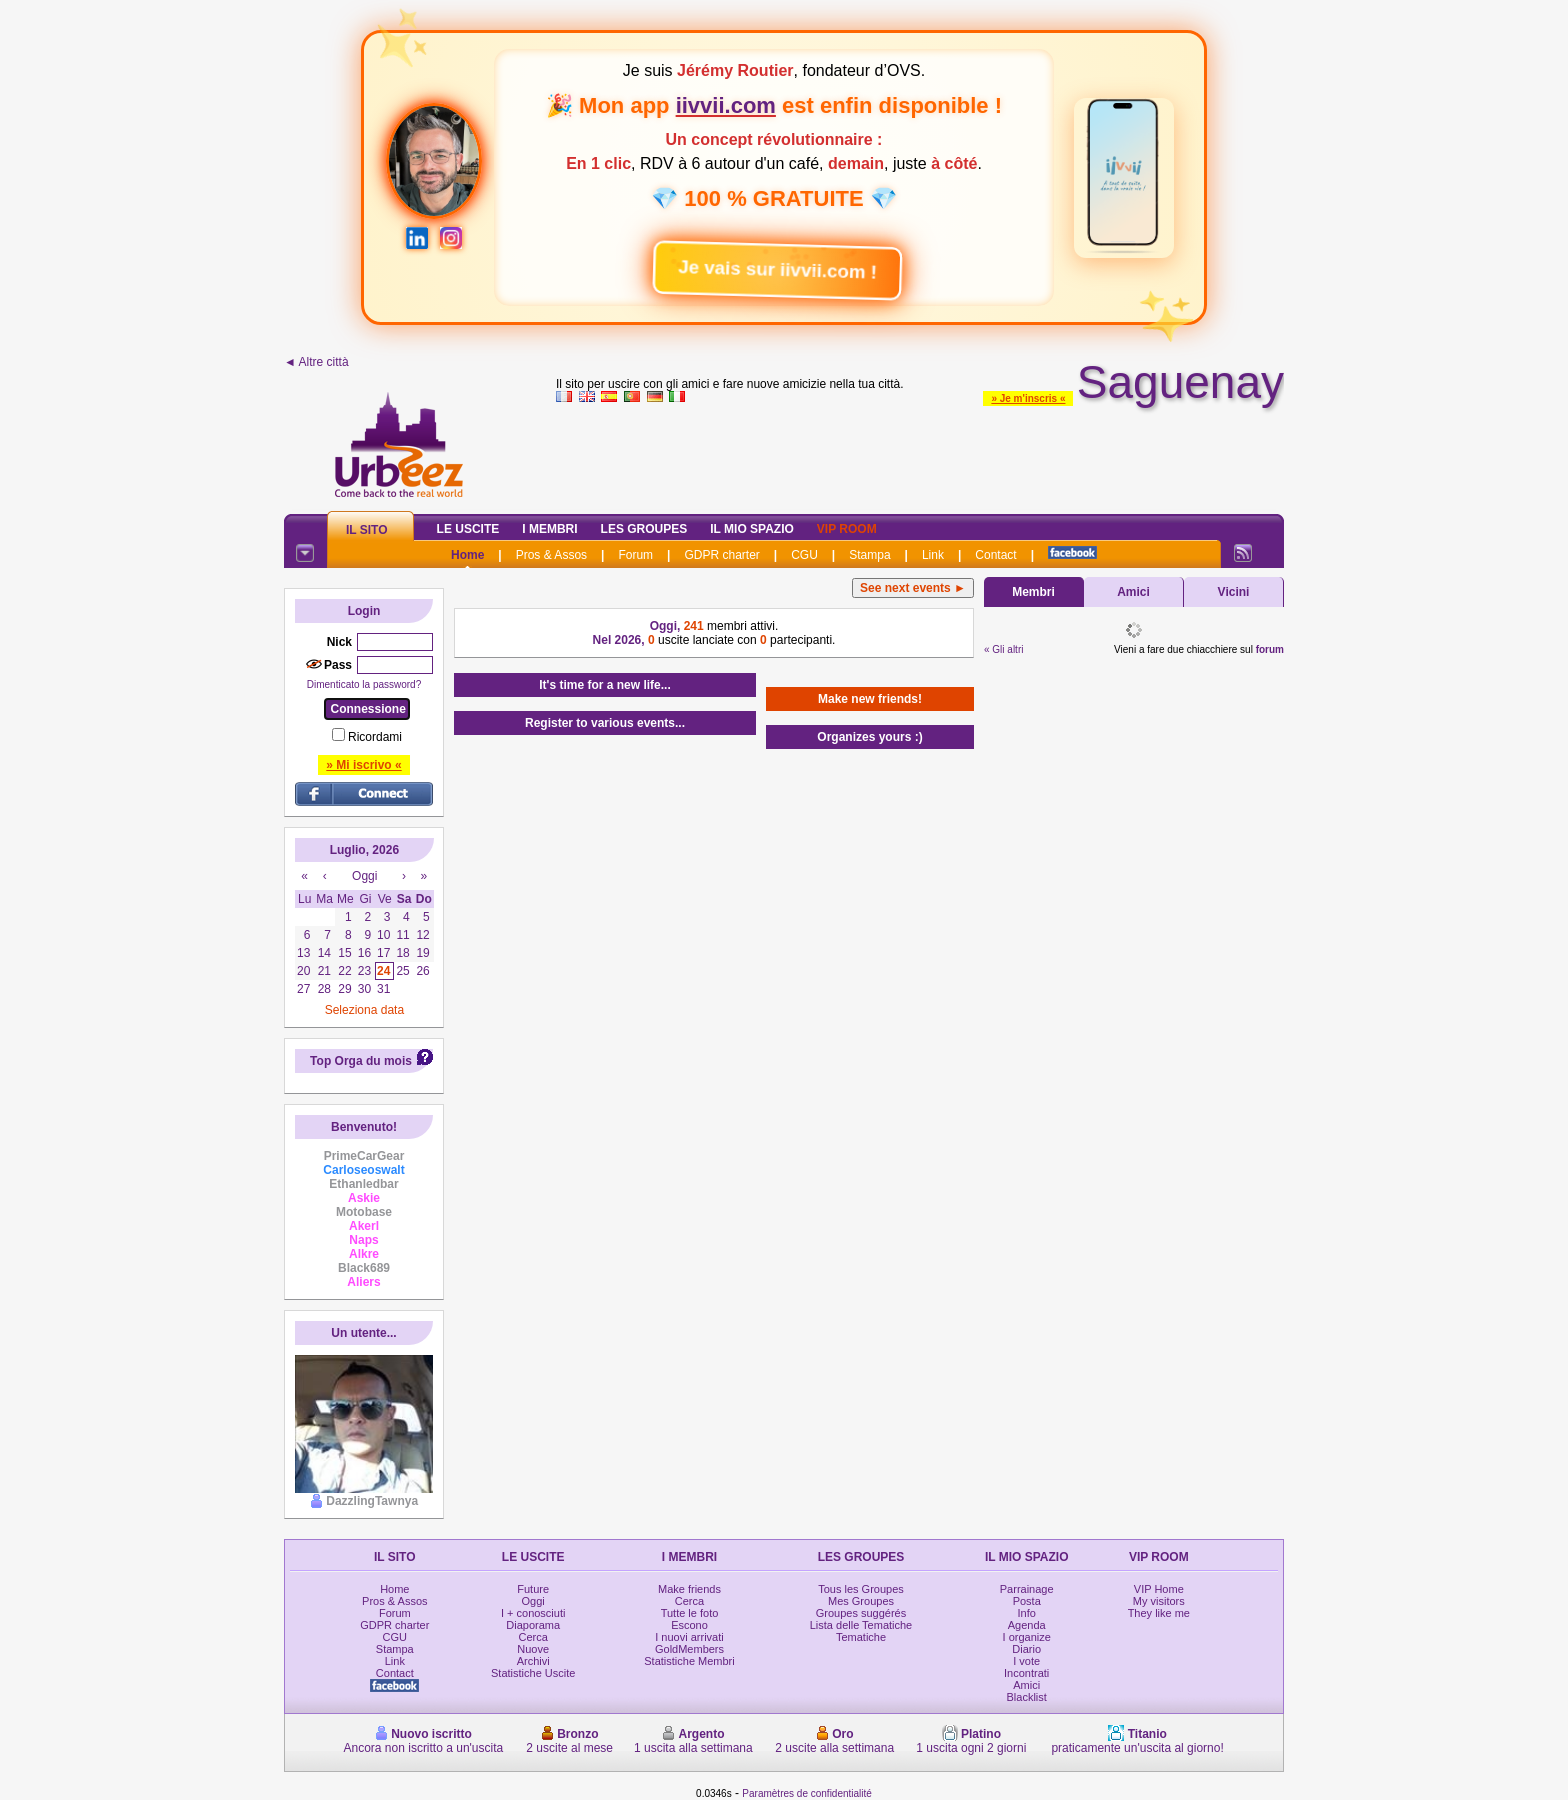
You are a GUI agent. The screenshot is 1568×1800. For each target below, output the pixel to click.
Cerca (533, 1637)
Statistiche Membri (689, 1661)
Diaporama (533, 1625)
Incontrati (1026, 1673)
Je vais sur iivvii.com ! (764, 262)
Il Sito (367, 530)
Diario (1026, 1649)
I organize (1027, 1637)
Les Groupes (644, 529)
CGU (804, 555)
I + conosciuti (533, 1613)
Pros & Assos (551, 555)
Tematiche (861, 1637)
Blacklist (1027, 1697)
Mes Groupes (861, 1601)
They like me (1159, 1613)
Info (1027, 1613)
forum (1270, 649)
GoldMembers (689, 1649)
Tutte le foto (690, 1613)
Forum (635, 555)
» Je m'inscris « (1028, 398)
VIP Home (1159, 1589)
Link (933, 555)
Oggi (533, 1601)
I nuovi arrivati (689, 1637)
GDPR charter (721, 555)
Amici (1133, 592)
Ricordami (375, 737)
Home (467, 555)
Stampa (869, 555)
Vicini (1234, 592)
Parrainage (1027, 1589)
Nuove (533, 1649)
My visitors (1159, 1601)
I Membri (549, 529)
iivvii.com (726, 105)
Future (533, 1589)
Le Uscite (468, 529)
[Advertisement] (920, 454)
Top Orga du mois (361, 1061)
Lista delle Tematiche (861, 1625)
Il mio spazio (752, 529)
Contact (995, 555)
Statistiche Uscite (533, 1673)
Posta (1027, 1601)
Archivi (533, 1661)
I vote (1026, 1661)
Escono (689, 1625)
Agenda (1027, 1625)
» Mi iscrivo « (363, 765)
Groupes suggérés (861, 1613)
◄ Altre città (316, 362)
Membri (1033, 592)
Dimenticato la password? (364, 684)
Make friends (689, 1589)
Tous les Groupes (861, 1589)
